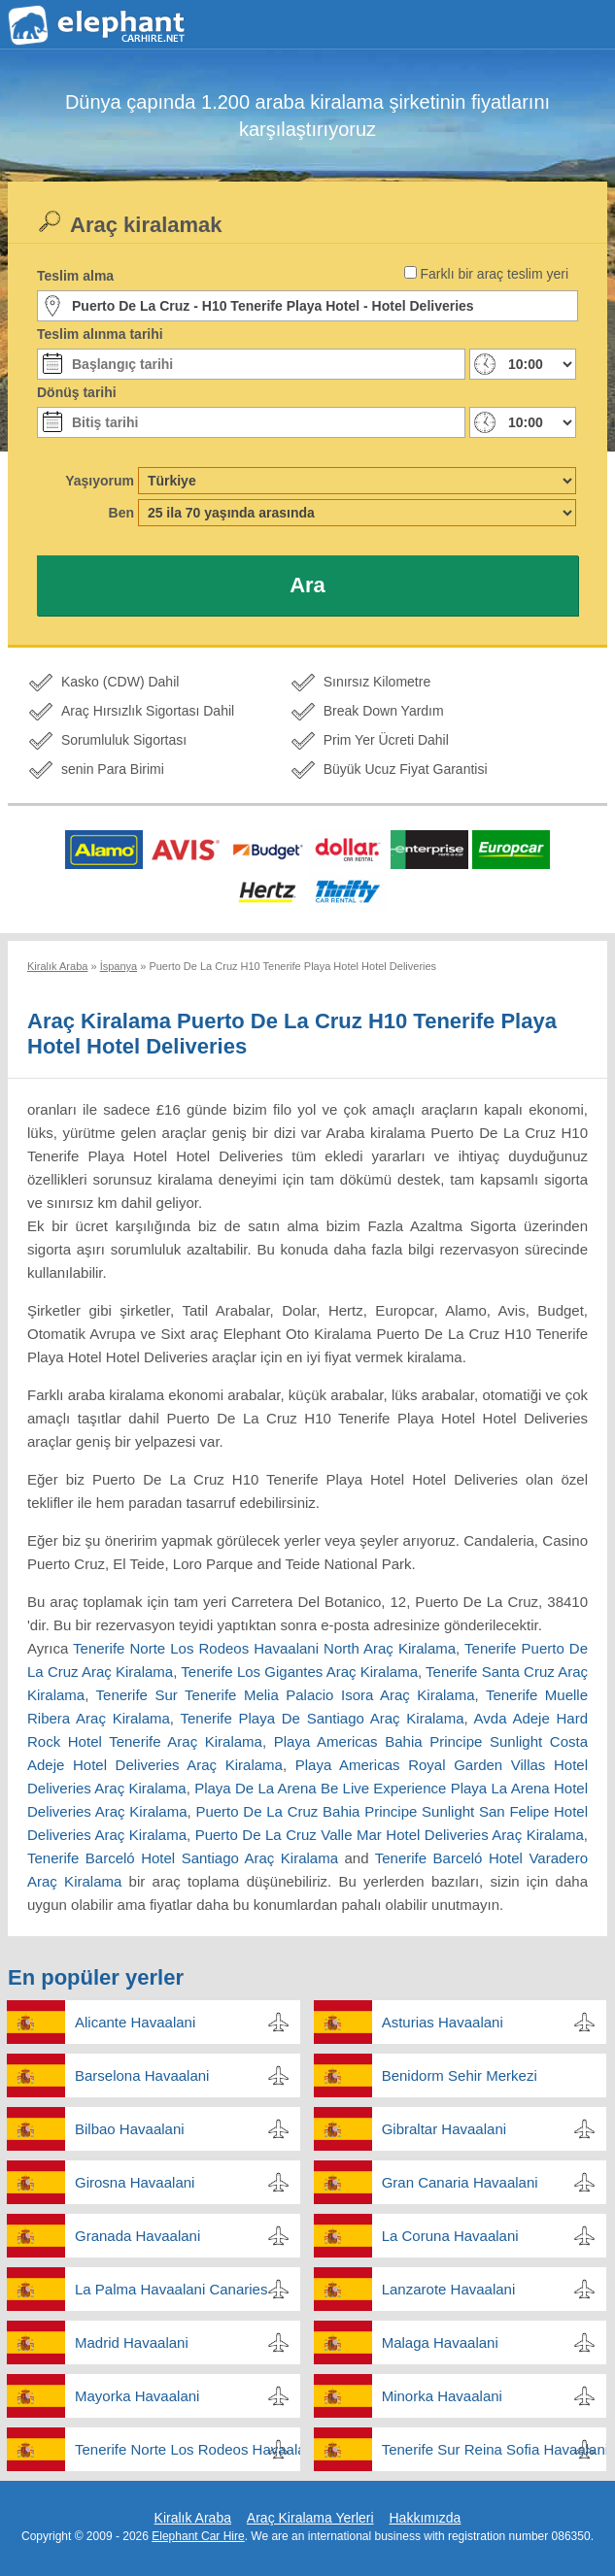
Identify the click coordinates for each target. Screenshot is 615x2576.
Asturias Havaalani (442, 2022)
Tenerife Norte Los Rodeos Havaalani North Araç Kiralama (264, 1648)
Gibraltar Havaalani (444, 2129)
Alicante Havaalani (135, 2022)
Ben (121, 512)
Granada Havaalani (137, 2235)
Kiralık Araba (192, 2518)
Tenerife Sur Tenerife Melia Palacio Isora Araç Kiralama (285, 1695)
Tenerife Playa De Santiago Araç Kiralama (321, 1718)
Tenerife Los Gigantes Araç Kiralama (299, 1671)
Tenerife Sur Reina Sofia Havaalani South (494, 2449)
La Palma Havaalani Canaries (171, 2289)
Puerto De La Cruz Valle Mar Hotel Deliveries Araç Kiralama (389, 1834)
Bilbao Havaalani (130, 2129)
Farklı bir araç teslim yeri (494, 274)
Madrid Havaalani (131, 2342)
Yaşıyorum (99, 480)
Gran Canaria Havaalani (460, 2182)
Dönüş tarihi (77, 392)
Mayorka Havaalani (137, 2396)
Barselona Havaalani (142, 2075)
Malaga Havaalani (440, 2342)
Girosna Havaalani (134, 2182)
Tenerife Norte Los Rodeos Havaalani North (187, 2449)
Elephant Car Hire (198, 2536)
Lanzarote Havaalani (449, 2289)
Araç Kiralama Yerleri (310, 2518)
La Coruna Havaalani (450, 2235)
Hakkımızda (425, 2518)
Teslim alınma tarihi (100, 334)
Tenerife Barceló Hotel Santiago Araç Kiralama (182, 1858)
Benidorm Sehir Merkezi (459, 2075)
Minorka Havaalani (442, 2396)
